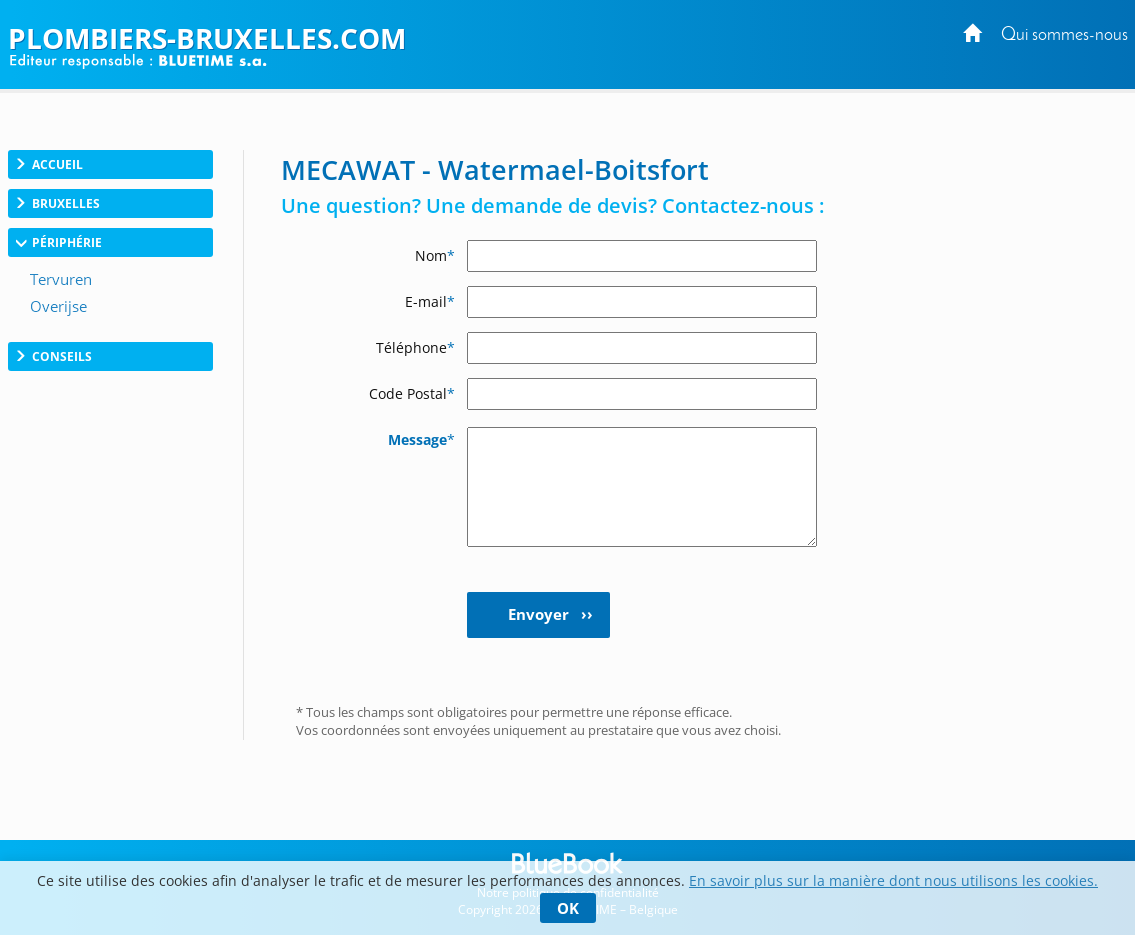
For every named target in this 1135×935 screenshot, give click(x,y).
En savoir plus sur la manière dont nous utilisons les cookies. (893, 880)
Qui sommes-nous (1064, 35)
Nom (435, 255)
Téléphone (415, 347)
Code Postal (412, 393)
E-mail (430, 301)
